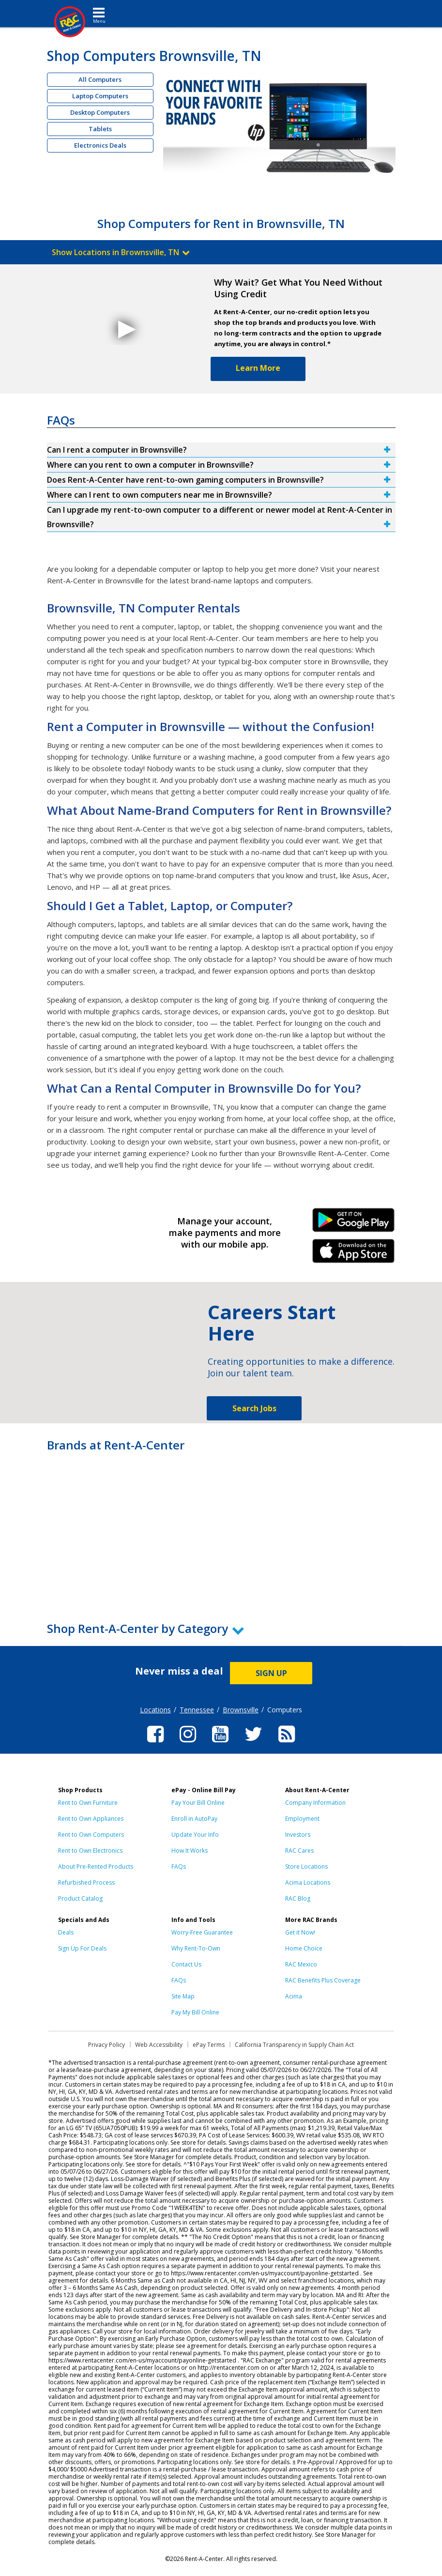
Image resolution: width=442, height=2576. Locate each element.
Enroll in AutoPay (194, 1818)
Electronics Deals (100, 145)
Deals (66, 1932)
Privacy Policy (106, 2045)
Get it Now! (300, 1932)
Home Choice (303, 1948)
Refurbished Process (86, 1882)
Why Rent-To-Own (195, 1948)
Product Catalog (80, 1898)
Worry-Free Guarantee (202, 1932)
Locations (155, 1709)
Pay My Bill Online (195, 2012)
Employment (302, 1818)
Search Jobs (254, 1408)
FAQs (178, 1866)
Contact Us (186, 1964)
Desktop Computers (100, 112)
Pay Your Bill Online (198, 1803)
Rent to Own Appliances (90, 1818)
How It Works (189, 1850)
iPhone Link (353, 1254)
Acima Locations (307, 1882)
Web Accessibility (159, 2045)
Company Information (315, 1803)
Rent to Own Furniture (88, 1803)
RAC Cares (299, 1850)
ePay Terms (209, 2045)
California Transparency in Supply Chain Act (294, 2045)
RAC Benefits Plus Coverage (323, 1980)
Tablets (100, 128)
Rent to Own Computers (91, 1834)
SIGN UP (271, 1673)
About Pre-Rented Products (95, 1866)
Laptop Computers (100, 95)
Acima (293, 1996)
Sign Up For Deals (82, 1948)
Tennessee (197, 1709)
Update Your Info (195, 1834)
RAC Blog (297, 1898)
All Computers (100, 79)
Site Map (183, 1996)
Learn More (258, 368)
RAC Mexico (301, 1964)
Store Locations (306, 1866)
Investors (297, 1834)
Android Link (353, 1223)
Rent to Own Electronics (90, 1850)
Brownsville (241, 1709)
